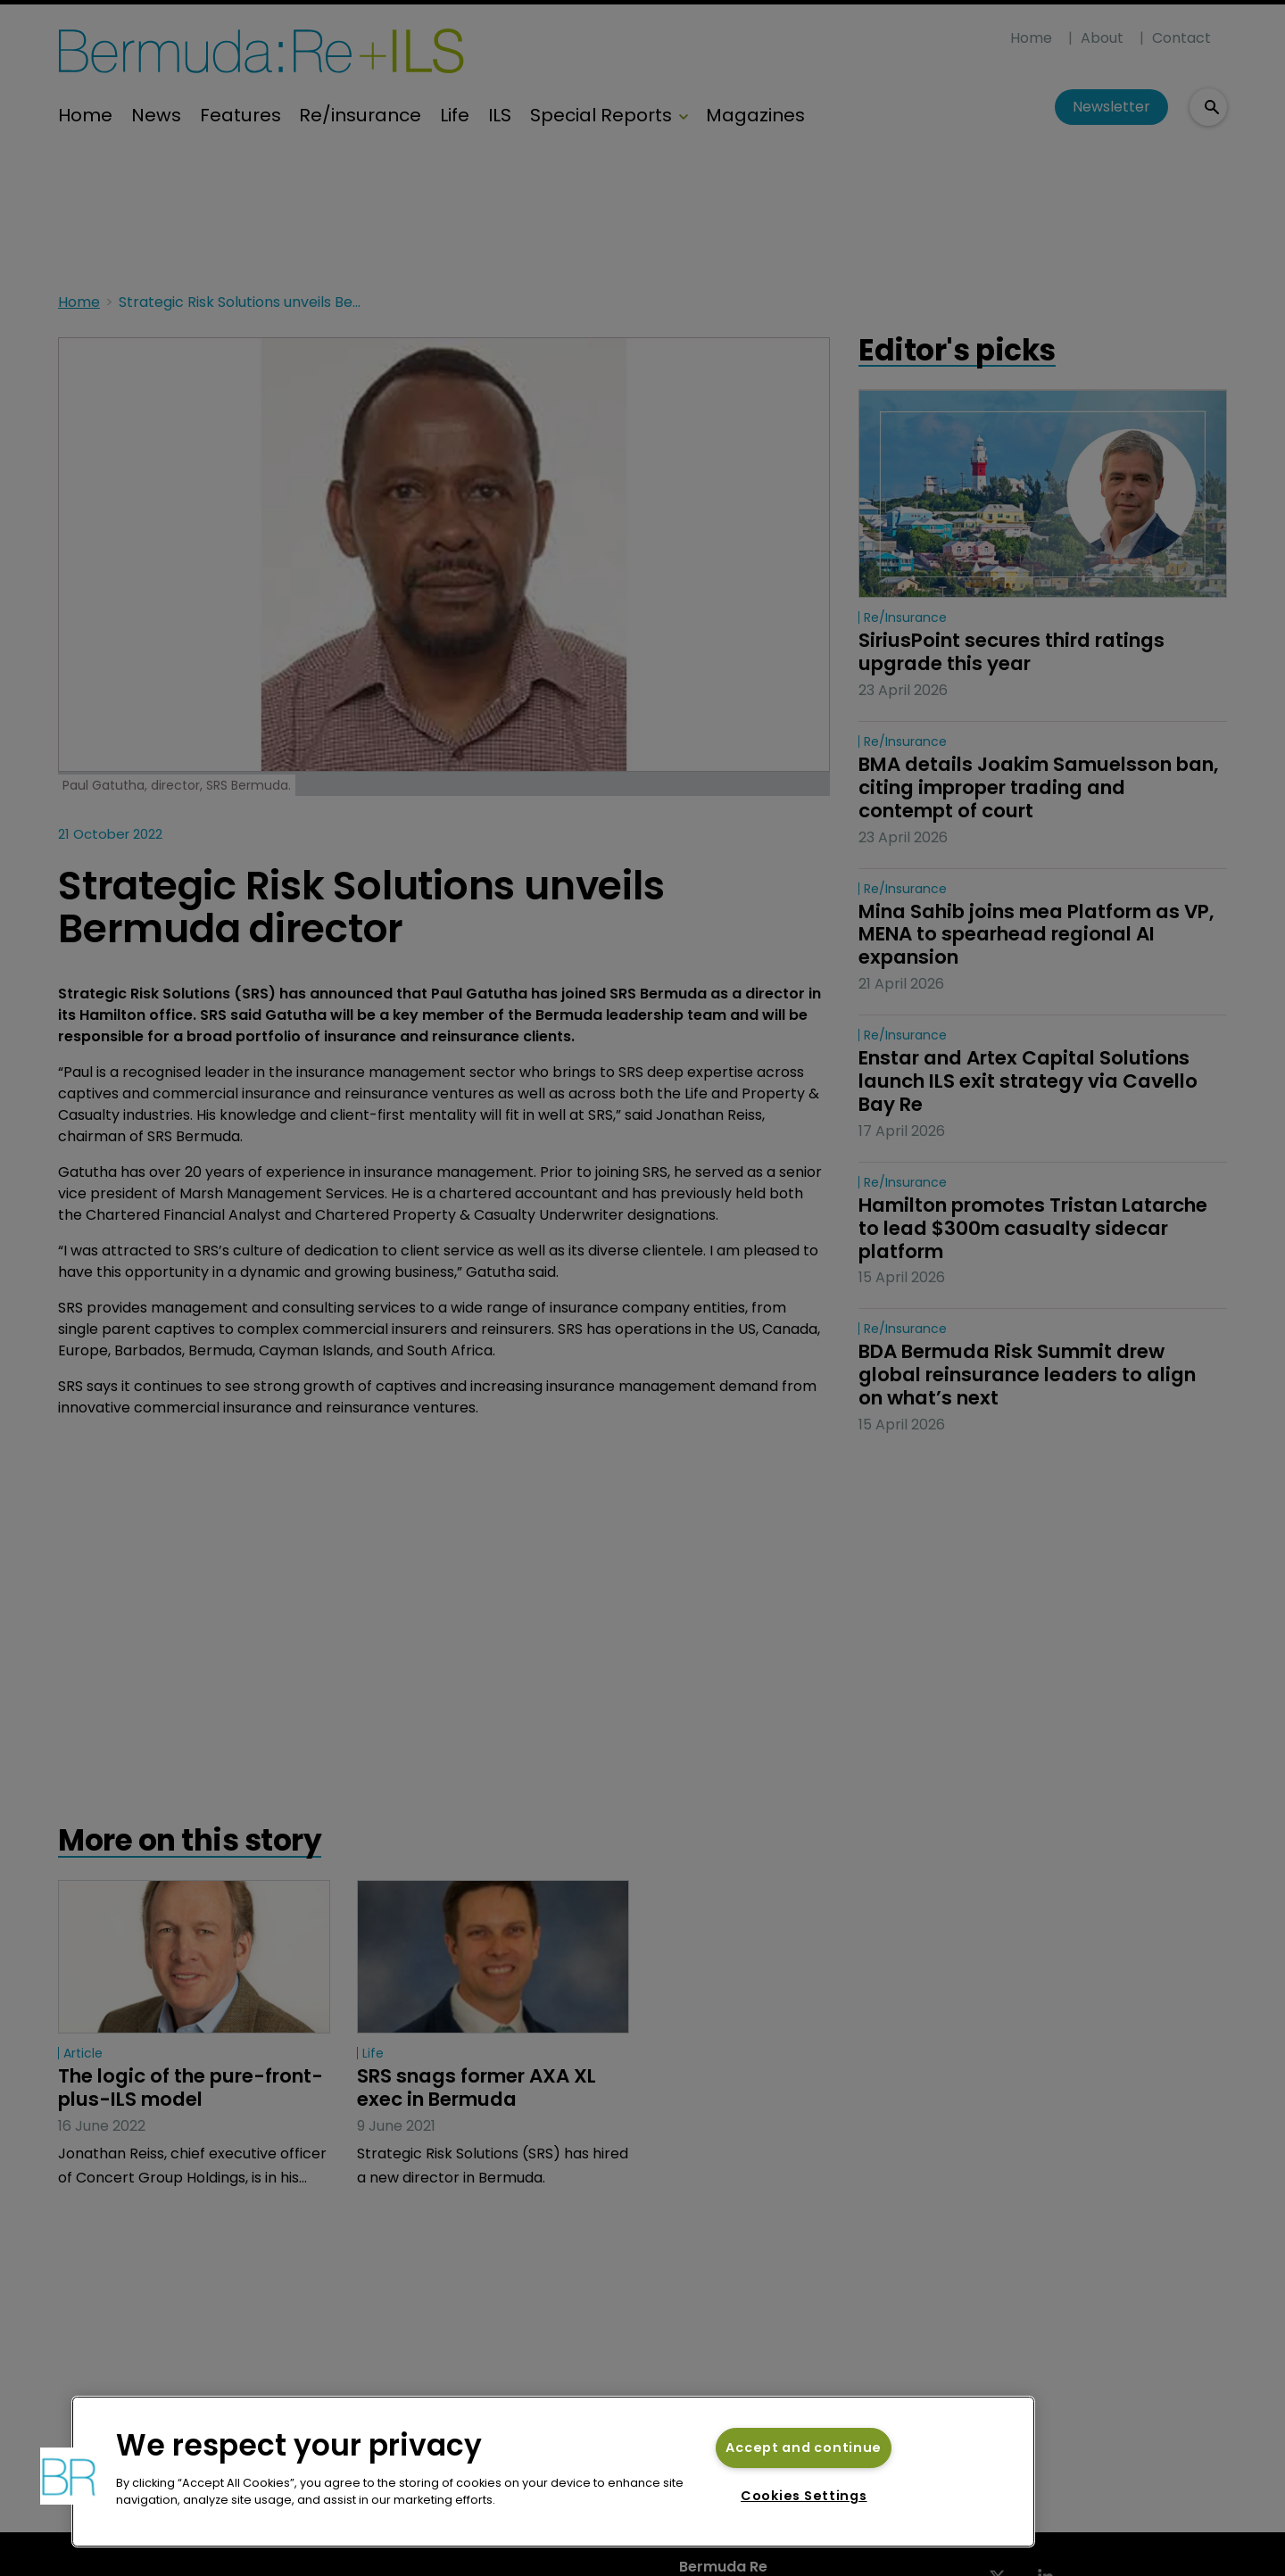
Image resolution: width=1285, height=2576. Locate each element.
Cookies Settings (804, 2496)
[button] (68, 2476)
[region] (553, 2471)
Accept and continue (803, 2447)
